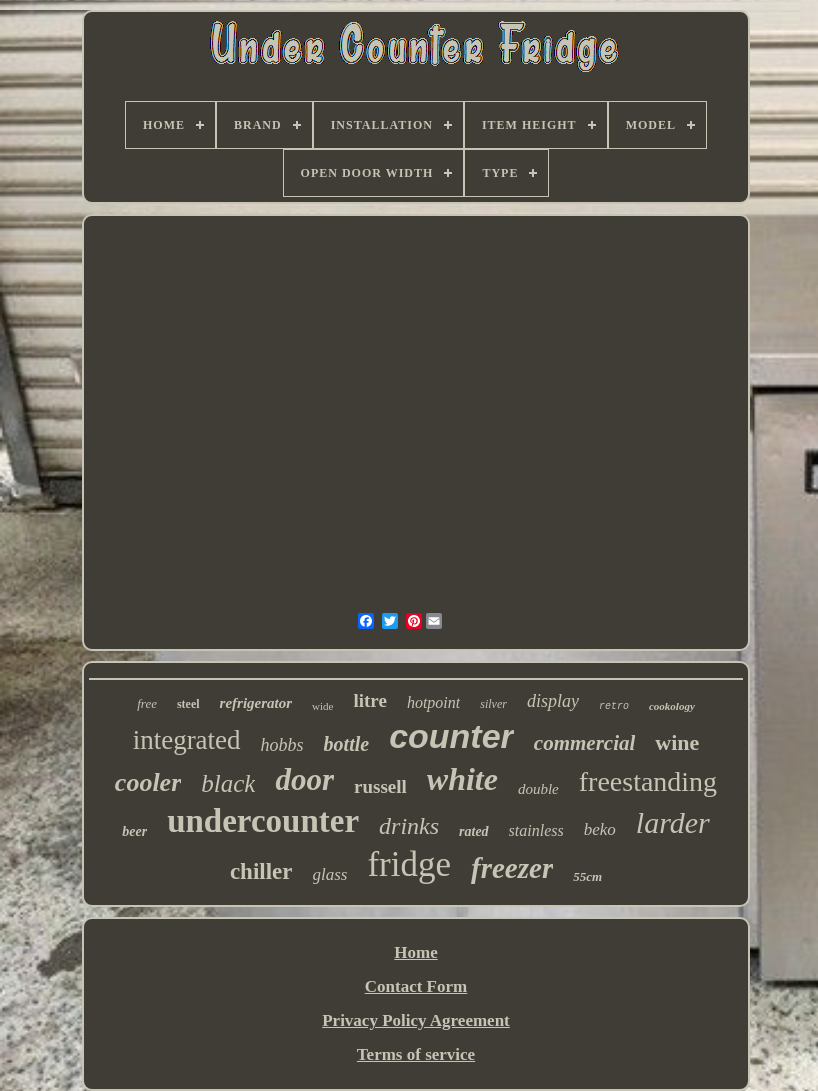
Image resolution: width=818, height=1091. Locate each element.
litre (369, 700)
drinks (409, 826)
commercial (584, 743)
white (462, 779)
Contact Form (416, 986)
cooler (148, 782)
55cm (587, 876)
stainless (536, 830)
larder (673, 822)
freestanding (648, 781)
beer (134, 831)
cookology (672, 706)
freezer (512, 868)
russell (380, 786)
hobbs (282, 745)
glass (330, 874)
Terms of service (416, 1054)
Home (415, 952)
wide (322, 706)
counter (451, 736)
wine (677, 742)
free (147, 703)
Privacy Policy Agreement (416, 1020)
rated (474, 831)
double (538, 789)
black (228, 783)
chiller (261, 871)
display (553, 701)
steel (188, 704)
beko (600, 829)
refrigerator (256, 703)
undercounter (263, 821)
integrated (187, 740)
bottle (347, 744)
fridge (409, 864)
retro (614, 706)
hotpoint (433, 702)
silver (493, 704)
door (304, 779)
